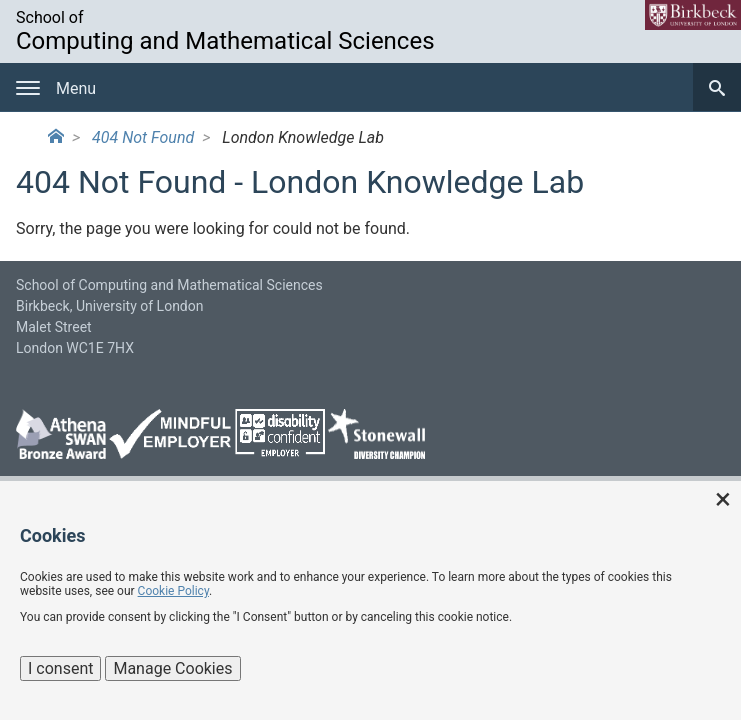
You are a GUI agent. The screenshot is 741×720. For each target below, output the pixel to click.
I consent (60, 668)
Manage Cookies (172, 668)
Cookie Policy (173, 591)
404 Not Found (143, 137)
